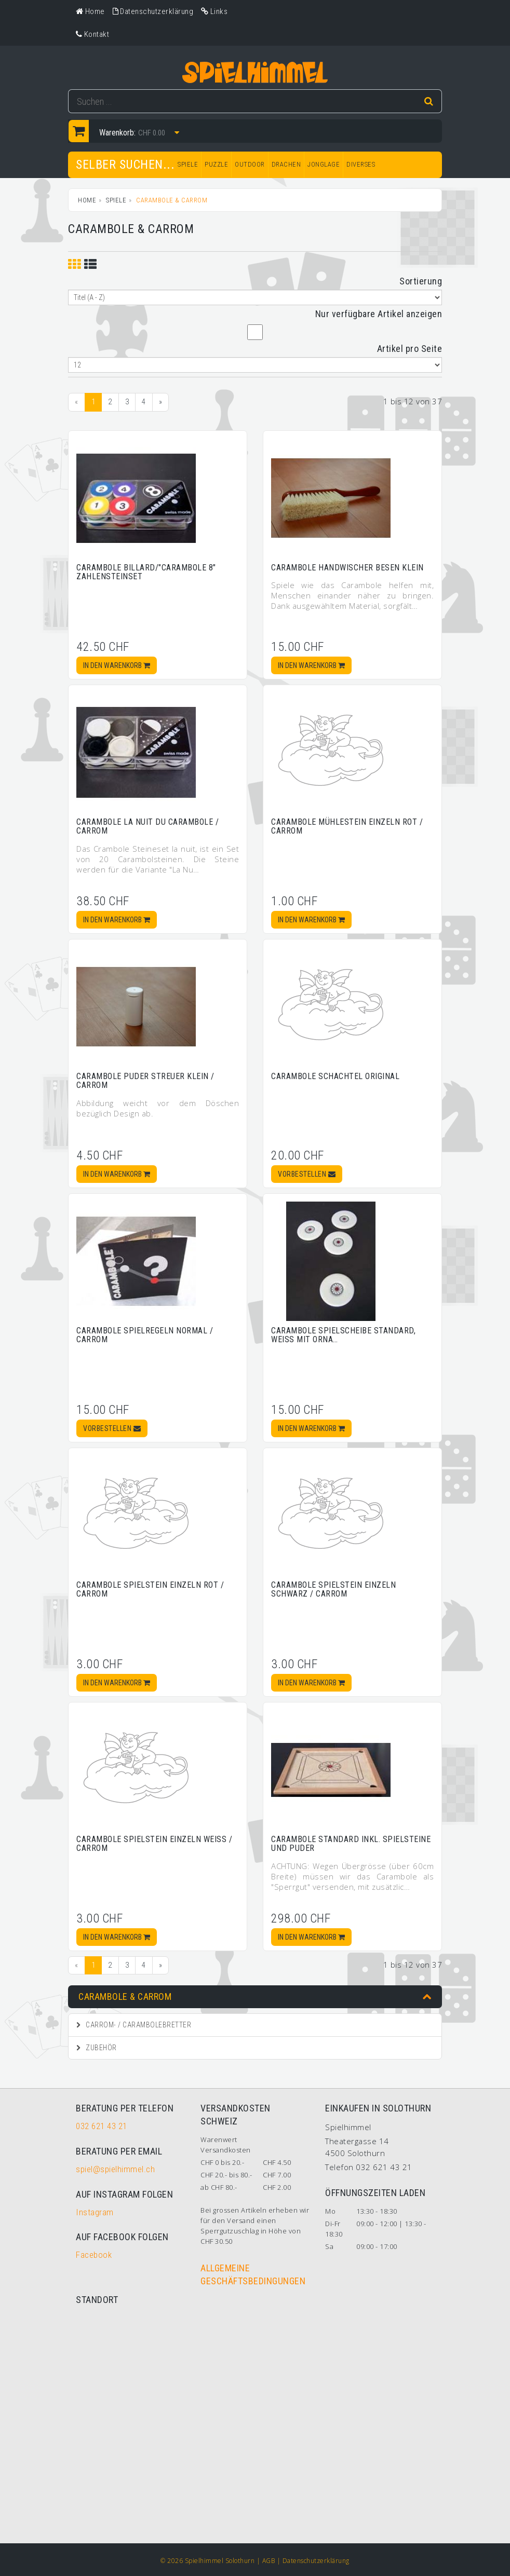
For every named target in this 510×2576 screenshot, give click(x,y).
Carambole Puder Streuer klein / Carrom (145, 1081)
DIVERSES (360, 164)
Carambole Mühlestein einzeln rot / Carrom (347, 826)
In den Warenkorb (116, 665)
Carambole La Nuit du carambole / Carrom (147, 826)
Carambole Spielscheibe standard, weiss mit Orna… (343, 1335)
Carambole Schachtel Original (335, 1076)
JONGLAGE (323, 164)
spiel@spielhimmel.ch (115, 2169)
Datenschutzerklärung (316, 2560)
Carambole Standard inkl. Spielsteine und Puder (351, 1843)
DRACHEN (286, 164)
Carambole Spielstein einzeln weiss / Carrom (154, 1843)
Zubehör (96, 2047)
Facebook (94, 2255)
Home (87, 200)
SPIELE (188, 164)
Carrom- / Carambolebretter (133, 2025)
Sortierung (420, 281)
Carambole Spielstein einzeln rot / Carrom (150, 1589)
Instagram (95, 2212)
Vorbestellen (306, 1174)
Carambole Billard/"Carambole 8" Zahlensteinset (146, 572)
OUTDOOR (250, 164)
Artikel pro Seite (409, 348)
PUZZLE (216, 164)
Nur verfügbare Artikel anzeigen (378, 313)
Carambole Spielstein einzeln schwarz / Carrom (333, 1589)
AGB (268, 2560)
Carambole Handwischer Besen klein (347, 568)
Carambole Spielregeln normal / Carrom (144, 1335)
